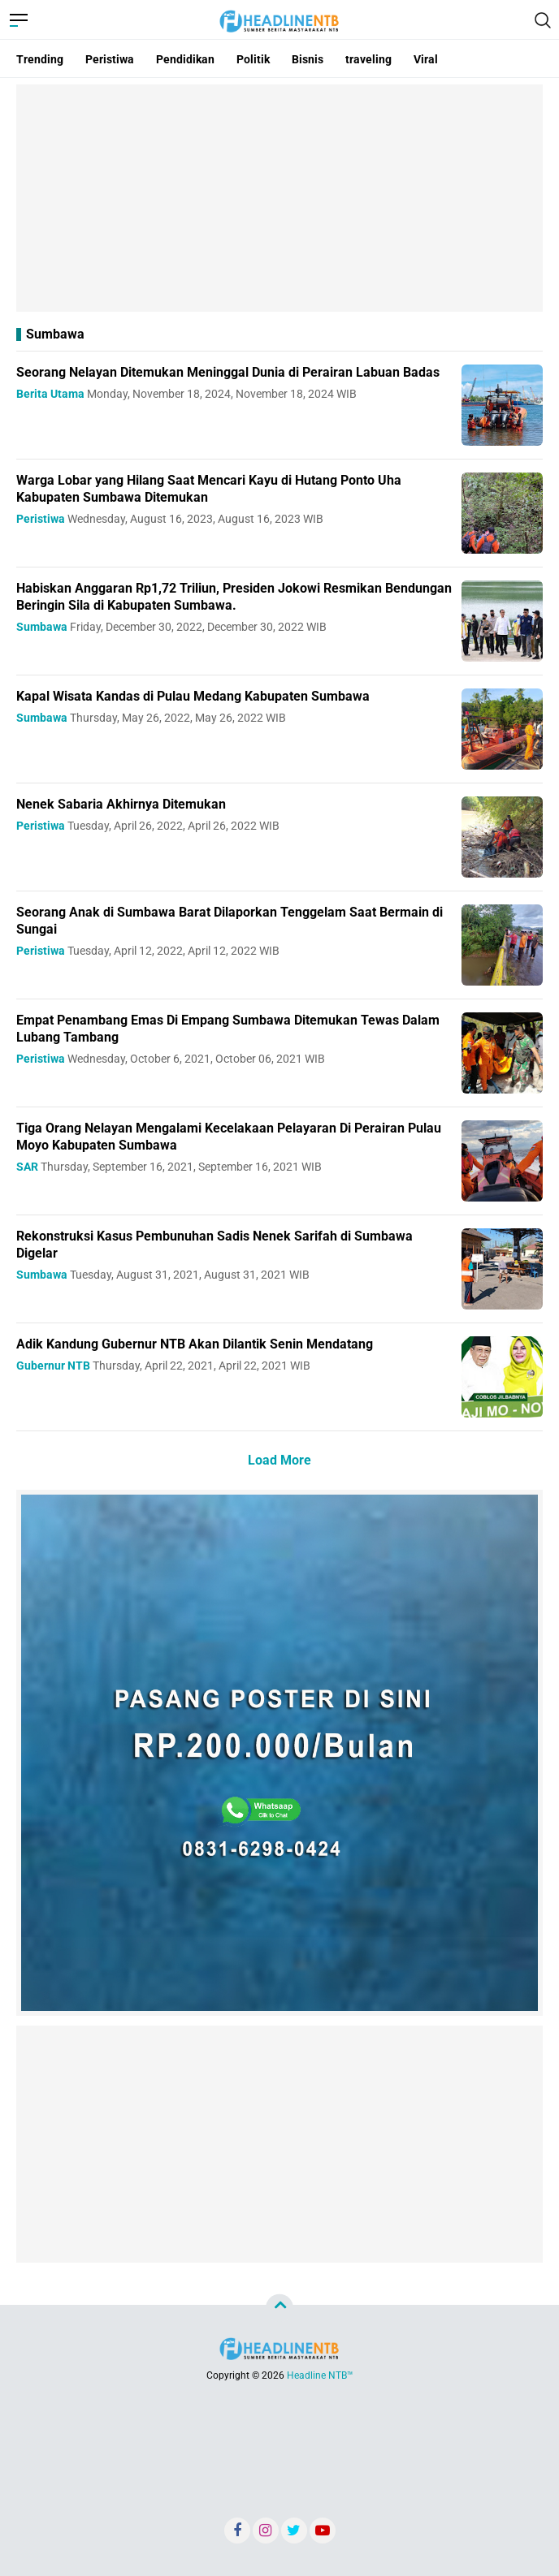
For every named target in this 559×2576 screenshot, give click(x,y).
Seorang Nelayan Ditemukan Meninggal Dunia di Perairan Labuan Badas (228, 372)
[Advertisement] (279, 198)
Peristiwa (109, 59)
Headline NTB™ (320, 2375)
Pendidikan (185, 59)
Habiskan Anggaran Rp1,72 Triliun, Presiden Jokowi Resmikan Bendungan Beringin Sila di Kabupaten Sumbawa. (234, 596)
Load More (279, 1460)
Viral (426, 59)
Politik (253, 59)
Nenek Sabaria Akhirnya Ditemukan (121, 804)
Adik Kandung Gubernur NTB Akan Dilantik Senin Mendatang (194, 1344)
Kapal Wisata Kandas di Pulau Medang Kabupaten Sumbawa (193, 696)
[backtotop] (279, 2308)
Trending (39, 59)
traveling (368, 59)
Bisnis (307, 59)
